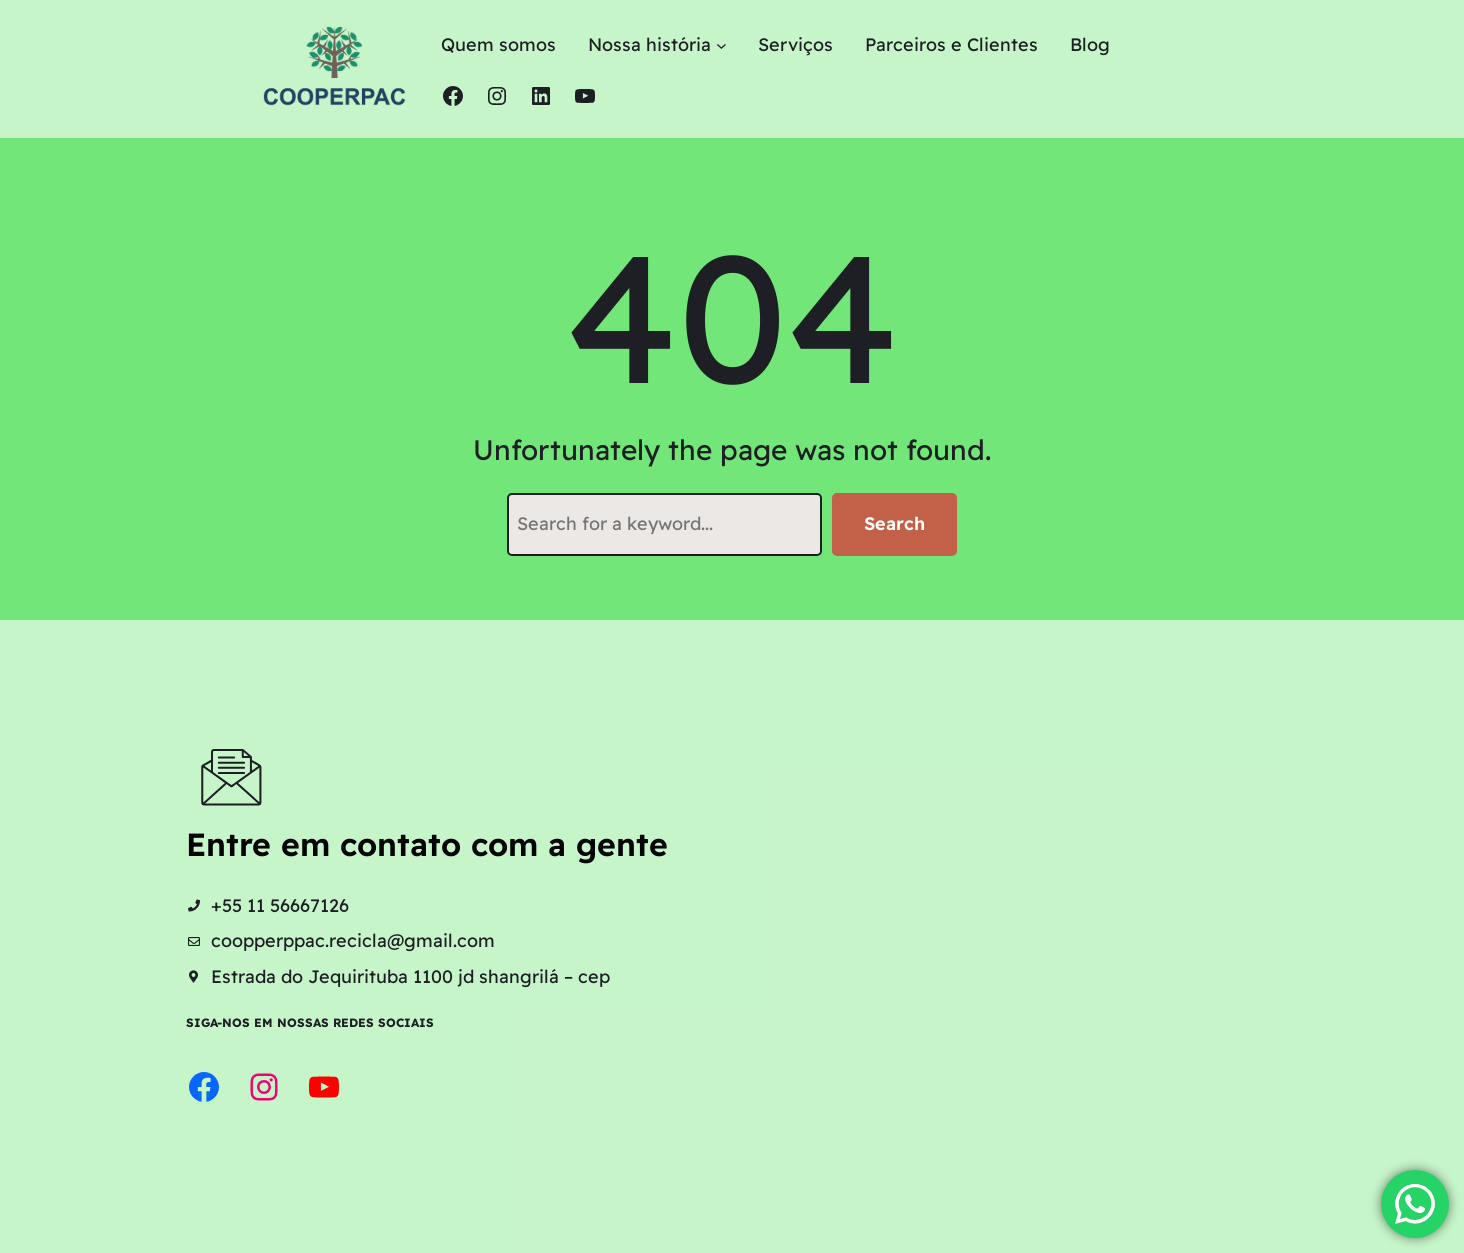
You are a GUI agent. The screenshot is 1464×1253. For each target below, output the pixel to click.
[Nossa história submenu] (721, 45)
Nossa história (649, 44)
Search (894, 523)
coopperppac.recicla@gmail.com (353, 940)
